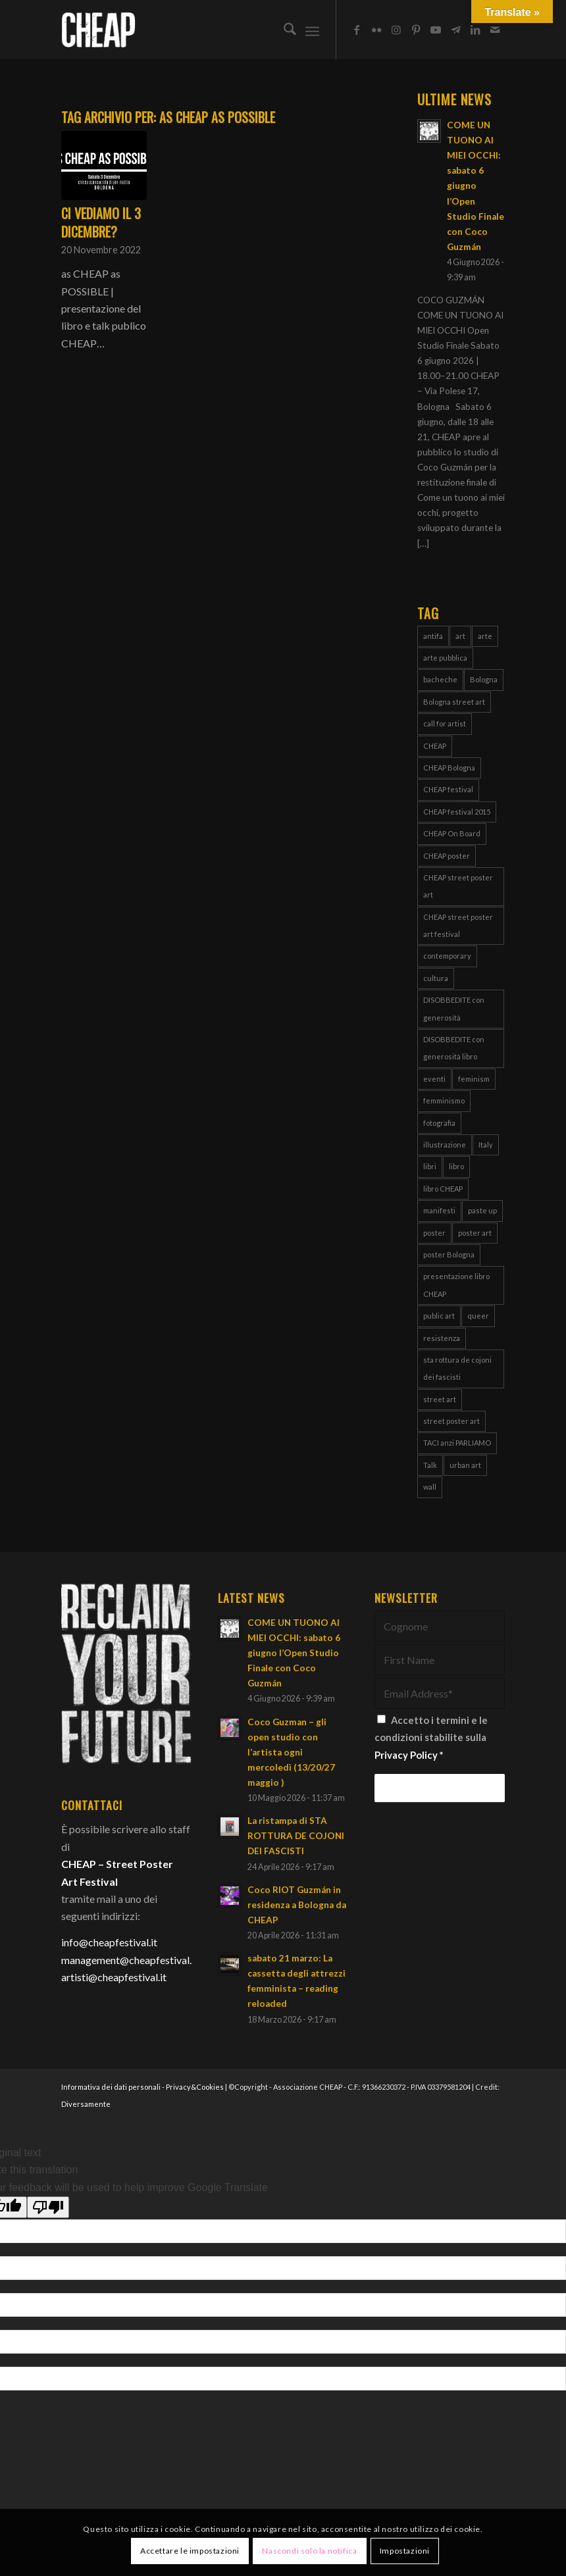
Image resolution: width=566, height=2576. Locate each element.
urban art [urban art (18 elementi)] (465, 1465)
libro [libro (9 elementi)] (456, 1166)
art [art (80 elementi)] (460, 636)
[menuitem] (283, 29)
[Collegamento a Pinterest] (416, 29)
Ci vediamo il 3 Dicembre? (101, 222)
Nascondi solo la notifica (309, 2551)
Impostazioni (405, 2551)
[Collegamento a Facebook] (357, 29)
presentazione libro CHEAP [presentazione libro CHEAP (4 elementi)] (456, 1285)
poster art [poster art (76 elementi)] (475, 1232)
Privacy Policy (406, 1755)
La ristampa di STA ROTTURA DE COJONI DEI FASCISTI (295, 1835)
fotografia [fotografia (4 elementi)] (439, 1123)
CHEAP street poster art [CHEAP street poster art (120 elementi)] (458, 886)
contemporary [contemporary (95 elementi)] (447, 955)
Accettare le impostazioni (190, 2551)
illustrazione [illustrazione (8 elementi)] (444, 1144)
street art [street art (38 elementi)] (439, 1399)
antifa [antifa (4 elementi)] (433, 636)
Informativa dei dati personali (111, 2087)
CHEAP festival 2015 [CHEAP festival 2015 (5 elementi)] (456, 811)
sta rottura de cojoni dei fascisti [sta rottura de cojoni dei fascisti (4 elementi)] (457, 1368)
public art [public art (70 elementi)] (439, 1315)
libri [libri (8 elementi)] (429, 1166)
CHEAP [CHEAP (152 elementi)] (434, 746)
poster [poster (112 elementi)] (434, 1232)
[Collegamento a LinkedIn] (475, 29)
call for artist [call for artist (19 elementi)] (444, 723)
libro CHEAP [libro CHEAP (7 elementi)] (443, 1188)
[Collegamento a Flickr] (376, 29)
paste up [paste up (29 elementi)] (482, 1210)
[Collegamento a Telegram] (455, 29)
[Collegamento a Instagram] (396, 29)
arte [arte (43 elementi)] (485, 636)
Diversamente (86, 2104)
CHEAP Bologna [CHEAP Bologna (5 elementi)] (449, 767)
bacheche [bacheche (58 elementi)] (440, 679)
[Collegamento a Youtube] (436, 29)
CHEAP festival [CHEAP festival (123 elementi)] (448, 789)
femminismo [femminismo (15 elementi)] (444, 1100)
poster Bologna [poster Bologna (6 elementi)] (449, 1254)
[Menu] (312, 29)
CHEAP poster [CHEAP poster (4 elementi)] (446, 855)
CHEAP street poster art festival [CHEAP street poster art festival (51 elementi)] (458, 925)
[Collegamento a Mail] (495, 29)
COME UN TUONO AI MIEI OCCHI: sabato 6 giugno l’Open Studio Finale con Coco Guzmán (475, 186)
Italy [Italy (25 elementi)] (485, 1144)
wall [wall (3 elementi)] (429, 1486)
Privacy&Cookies (195, 2087)
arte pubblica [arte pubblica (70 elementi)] (445, 657)
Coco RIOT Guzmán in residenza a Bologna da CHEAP (296, 1904)
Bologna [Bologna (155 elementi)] (484, 679)
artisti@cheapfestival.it (114, 1977)
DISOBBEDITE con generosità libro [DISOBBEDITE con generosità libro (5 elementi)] (453, 1048)
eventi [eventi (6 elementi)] (434, 1078)
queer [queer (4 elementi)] (478, 1315)
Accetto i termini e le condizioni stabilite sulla (431, 1737)
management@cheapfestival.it (129, 1960)
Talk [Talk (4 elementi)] (430, 1465)
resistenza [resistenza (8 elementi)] (441, 1338)
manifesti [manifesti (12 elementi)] (439, 1210)
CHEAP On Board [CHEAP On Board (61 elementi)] (451, 833)
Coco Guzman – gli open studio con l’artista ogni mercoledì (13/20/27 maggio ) (291, 1752)
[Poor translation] (48, 2207)
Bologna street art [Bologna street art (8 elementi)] (454, 701)
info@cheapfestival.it (109, 1942)
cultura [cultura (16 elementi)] (435, 978)
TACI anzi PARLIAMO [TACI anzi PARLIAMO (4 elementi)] (457, 1442)
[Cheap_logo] (98, 29)
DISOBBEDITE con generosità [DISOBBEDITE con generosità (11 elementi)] (453, 1008)
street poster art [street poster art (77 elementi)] (451, 1421)
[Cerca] (283, 29)
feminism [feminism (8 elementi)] (474, 1078)
